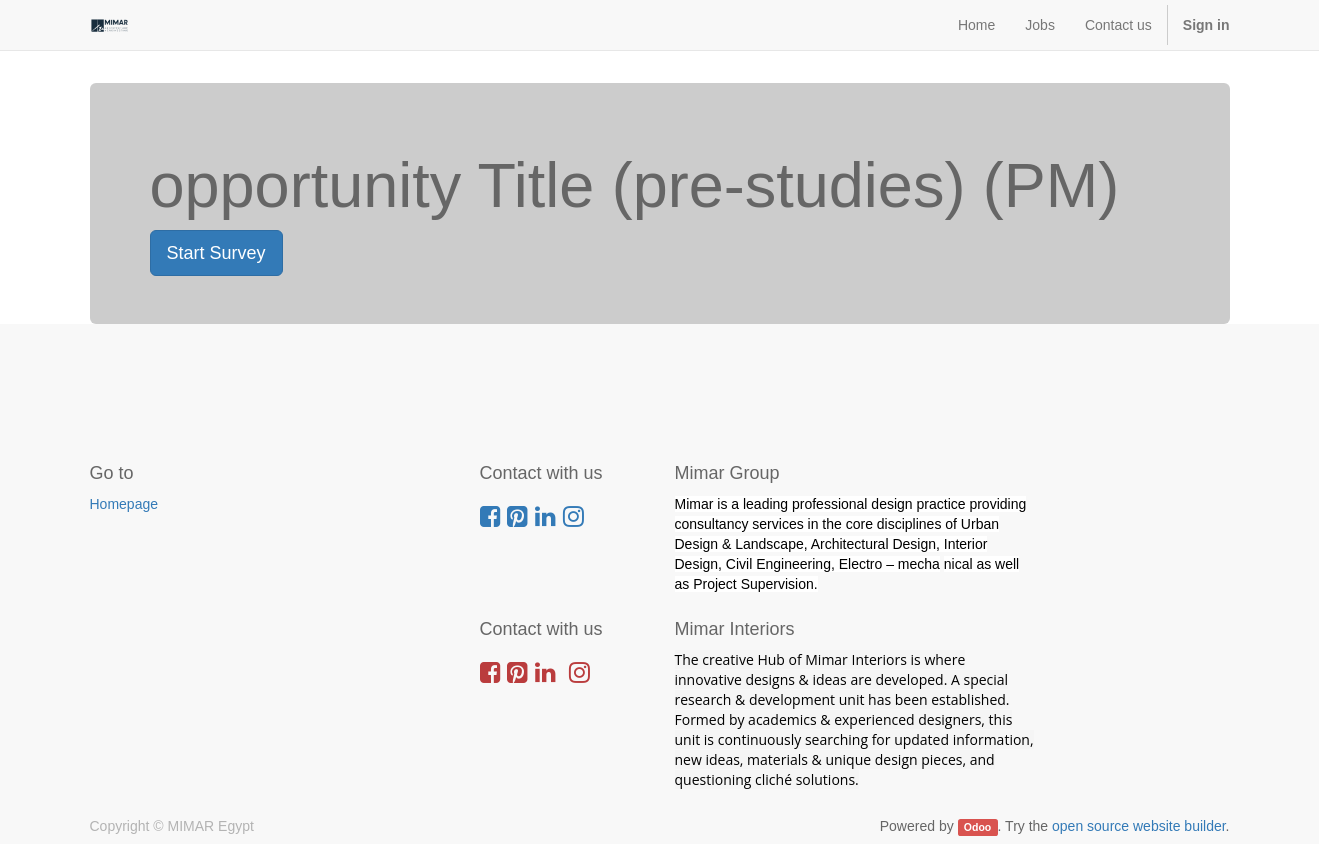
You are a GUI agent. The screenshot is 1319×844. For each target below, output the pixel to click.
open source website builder (1139, 826)
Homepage (124, 504)
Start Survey (216, 253)
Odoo (977, 827)
